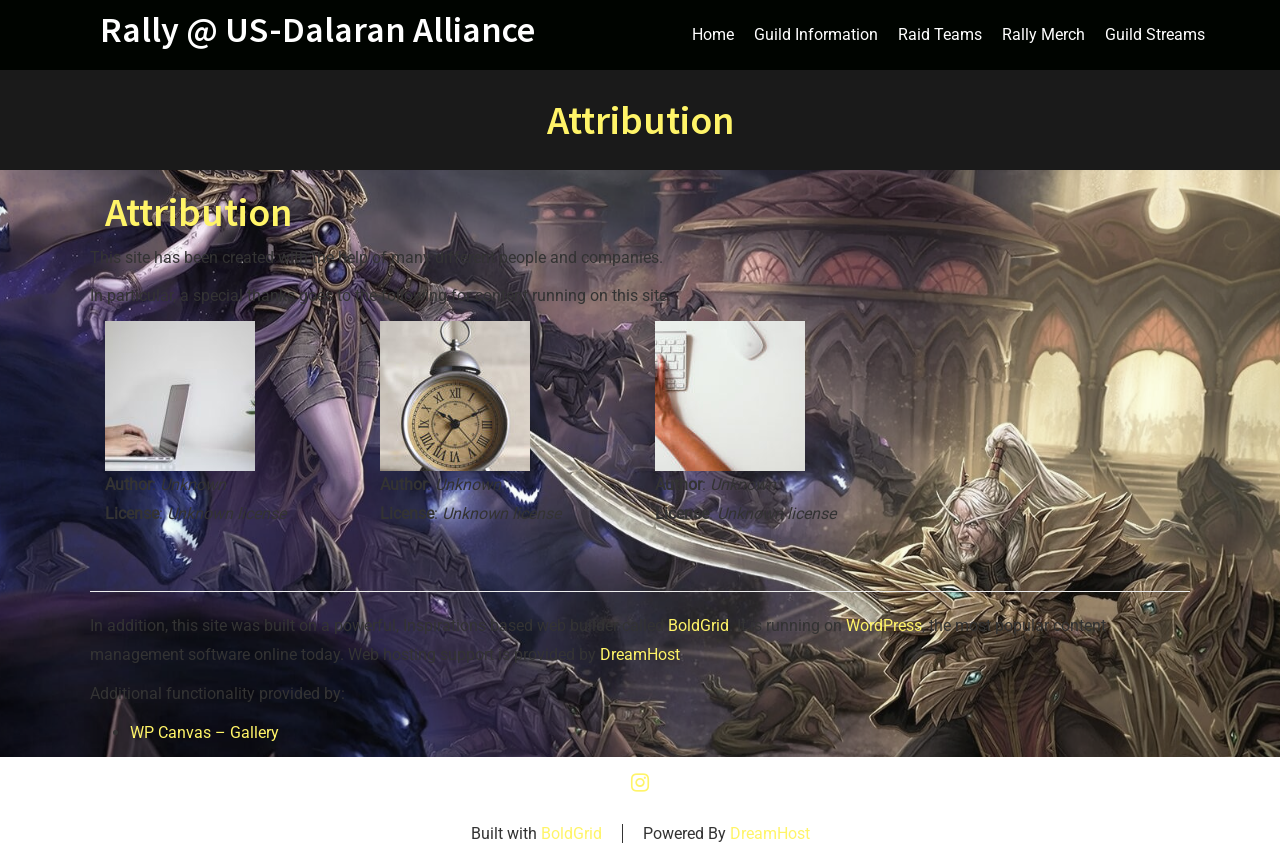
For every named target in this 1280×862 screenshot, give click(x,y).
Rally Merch (1043, 34)
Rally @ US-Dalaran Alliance (317, 30)
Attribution (198, 212)
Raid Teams (940, 34)
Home (713, 34)
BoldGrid (698, 625)
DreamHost (640, 654)
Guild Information (816, 34)
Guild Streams (1155, 34)
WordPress (884, 625)
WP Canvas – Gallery (204, 732)
